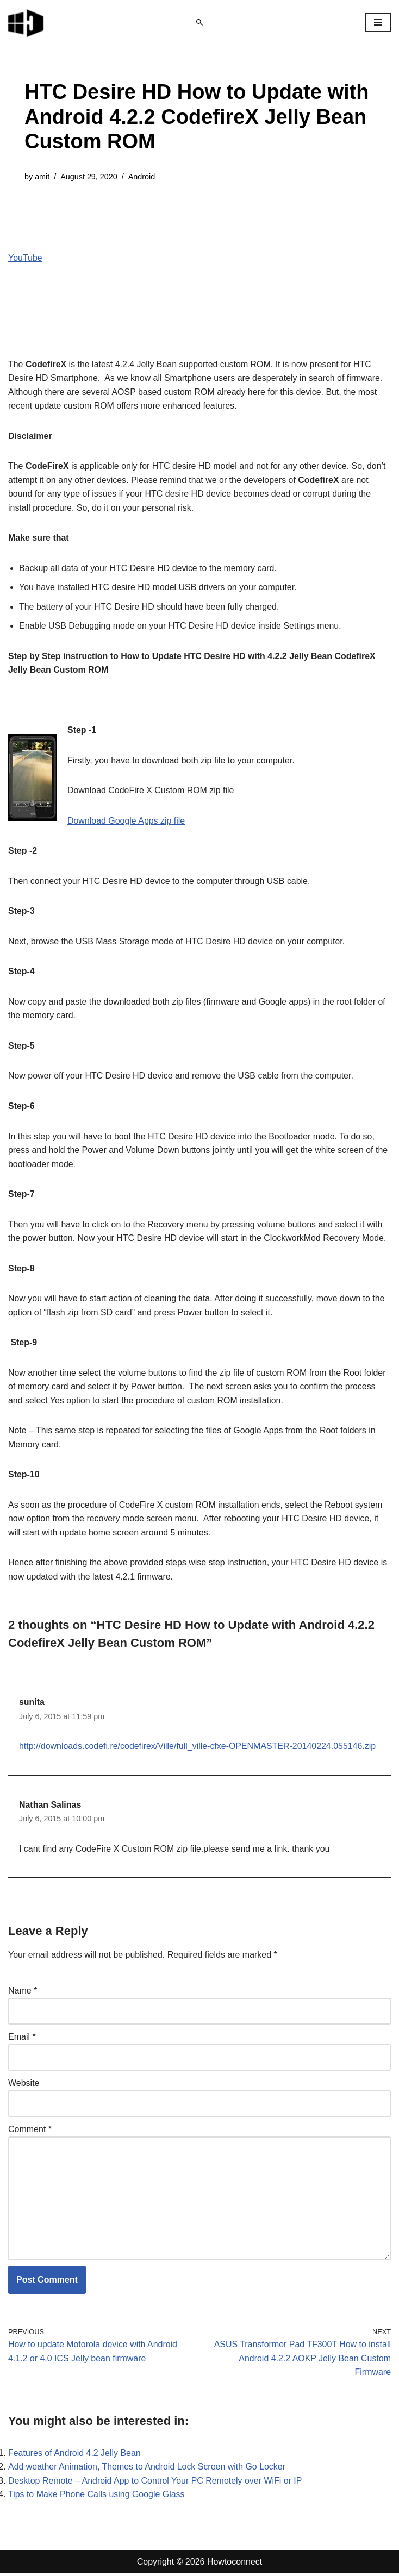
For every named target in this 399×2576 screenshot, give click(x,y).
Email (22, 2039)
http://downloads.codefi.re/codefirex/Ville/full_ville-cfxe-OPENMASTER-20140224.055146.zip (198, 1748)
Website (24, 2085)
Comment (30, 2131)
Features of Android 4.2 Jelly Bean (74, 2455)
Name (22, 1993)
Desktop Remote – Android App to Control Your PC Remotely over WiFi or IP (155, 2484)
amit (42, 176)
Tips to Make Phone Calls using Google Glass (96, 2497)
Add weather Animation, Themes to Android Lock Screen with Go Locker (147, 2469)
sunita (32, 1704)
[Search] (199, 22)
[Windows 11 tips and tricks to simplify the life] (26, 22)
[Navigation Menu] (378, 22)
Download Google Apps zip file (126, 821)
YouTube (25, 257)
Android (141, 176)
